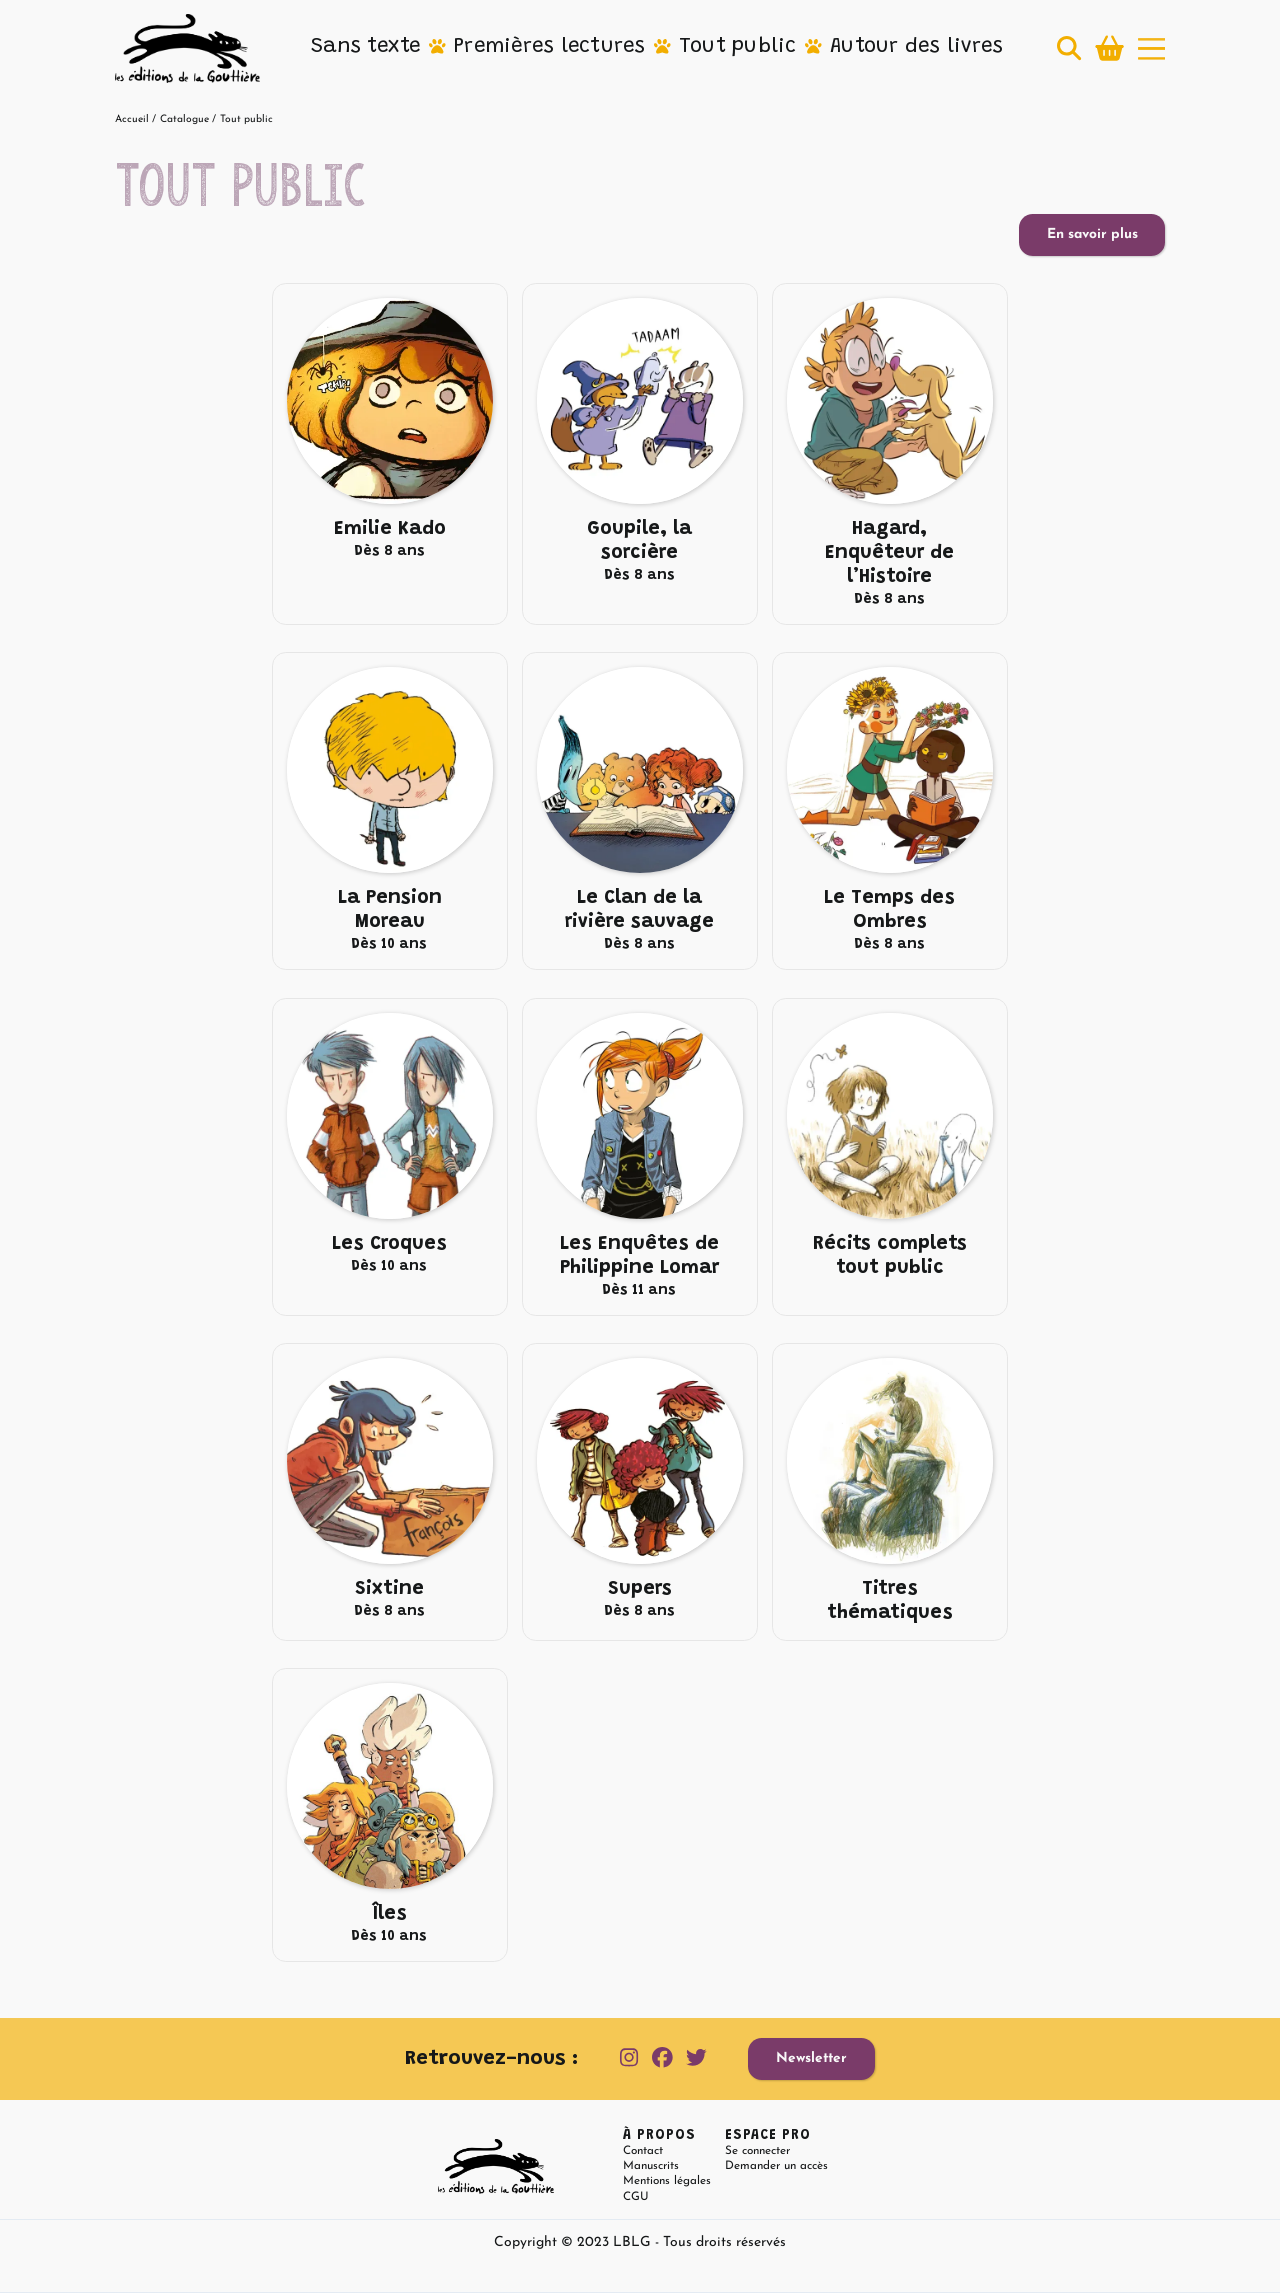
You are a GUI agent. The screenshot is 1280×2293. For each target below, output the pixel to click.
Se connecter (757, 2151)
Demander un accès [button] (776, 2166)
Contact (643, 2151)
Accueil (132, 119)
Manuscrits (651, 2166)
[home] (187, 48)
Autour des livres (916, 47)
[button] (366, 48)
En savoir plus (1092, 234)
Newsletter (811, 2058)
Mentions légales (667, 2181)
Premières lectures (550, 47)
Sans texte (366, 47)
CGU (636, 2197)
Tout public (738, 47)
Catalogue (184, 119)
